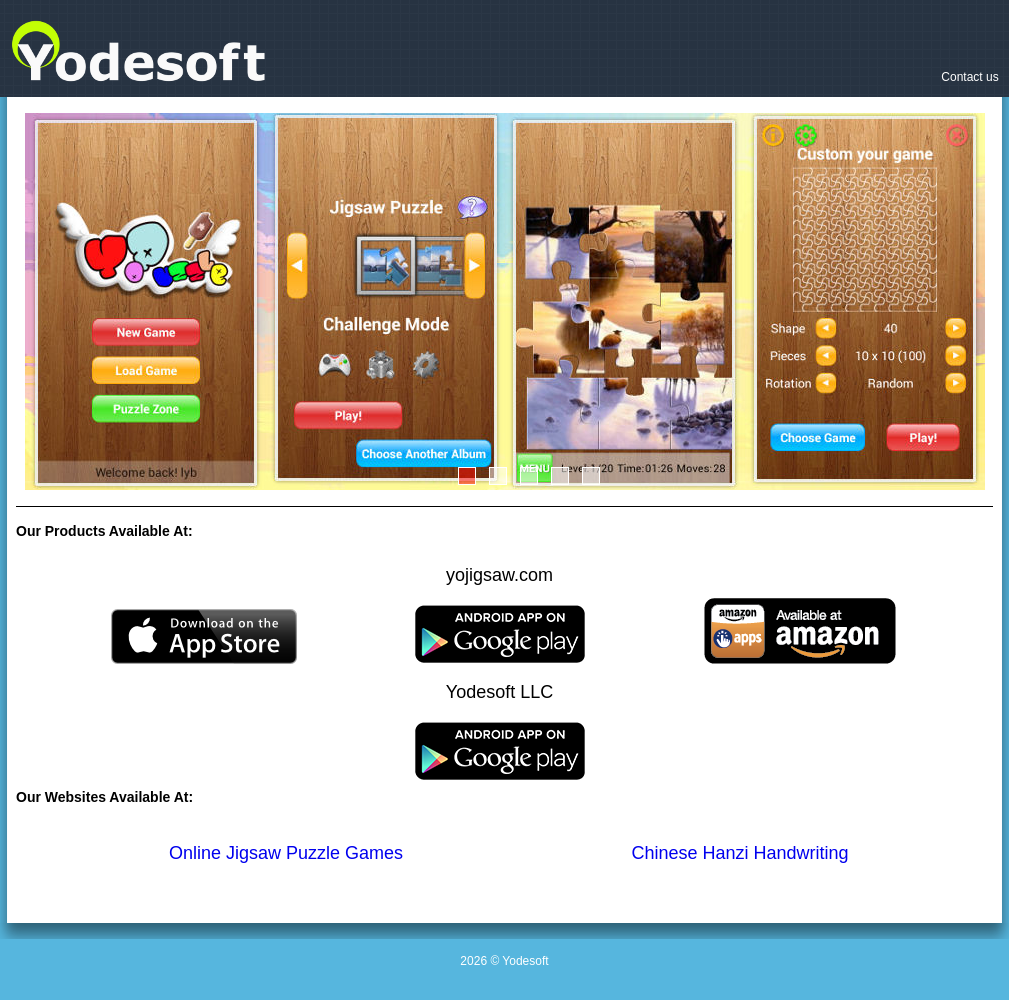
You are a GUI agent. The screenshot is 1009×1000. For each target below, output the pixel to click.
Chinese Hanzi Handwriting (740, 853)
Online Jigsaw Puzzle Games (286, 853)
